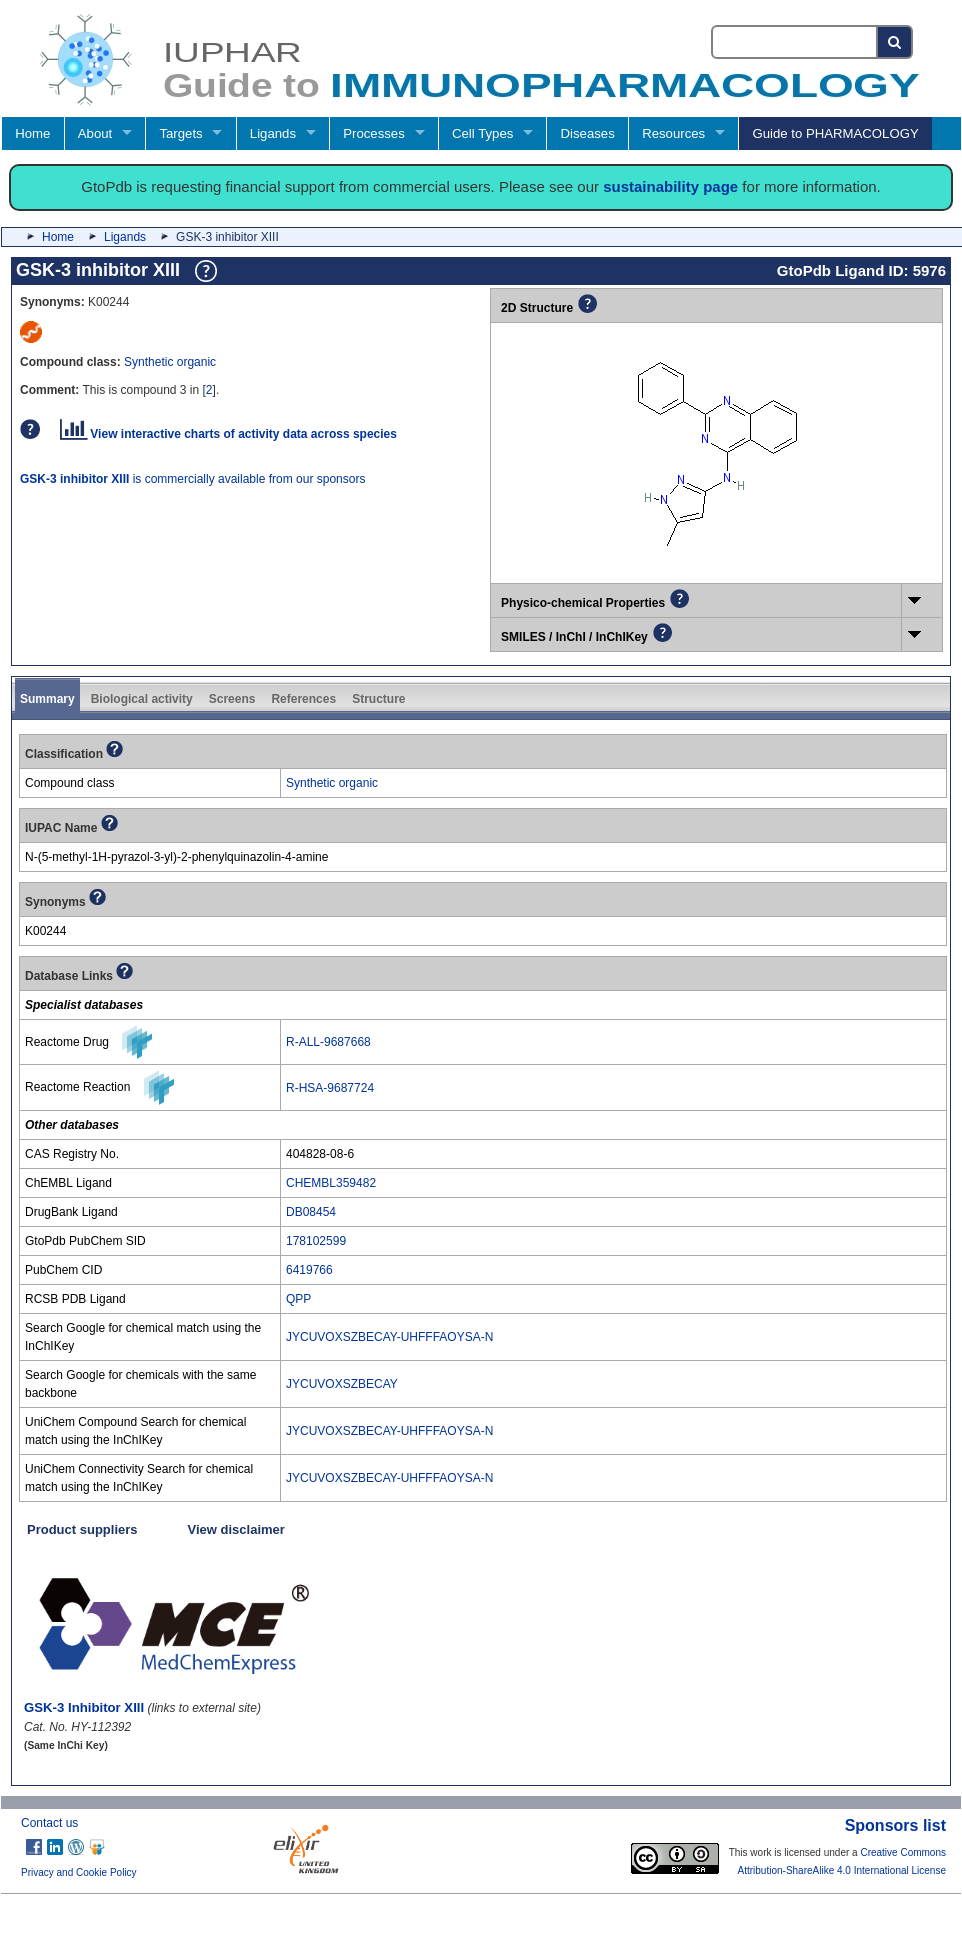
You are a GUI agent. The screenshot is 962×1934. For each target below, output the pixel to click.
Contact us (49, 1823)
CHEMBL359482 (331, 1183)
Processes (374, 133)
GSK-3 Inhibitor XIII (84, 1707)
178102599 (316, 1241)
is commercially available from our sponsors (192, 479)
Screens (232, 699)
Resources (673, 133)
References (303, 699)
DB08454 (311, 1212)
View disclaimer (236, 1529)
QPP (298, 1299)
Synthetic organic (170, 362)
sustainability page (670, 186)
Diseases (588, 133)
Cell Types (482, 133)
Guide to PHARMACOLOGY (835, 133)
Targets (180, 133)
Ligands (273, 133)
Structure (378, 699)
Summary (47, 699)
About (95, 133)
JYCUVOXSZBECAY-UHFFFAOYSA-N (389, 1337)
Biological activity (142, 699)
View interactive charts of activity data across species (228, 434)
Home (32, 133)
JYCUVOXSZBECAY (342, 1384)
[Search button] (895, 42)
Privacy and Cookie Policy (79, 1872)
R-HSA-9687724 (330, 1088)
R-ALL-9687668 (328, 1042)
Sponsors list (895, 1825)
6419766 (309, 1270)
